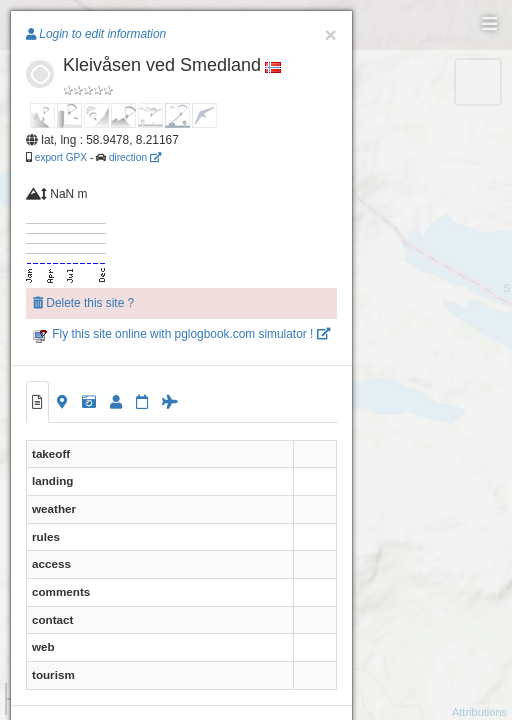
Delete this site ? (83, 303)
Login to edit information (96, 34)
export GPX (61, 157)
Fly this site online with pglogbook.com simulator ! (181, 334)
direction (135, 157)
